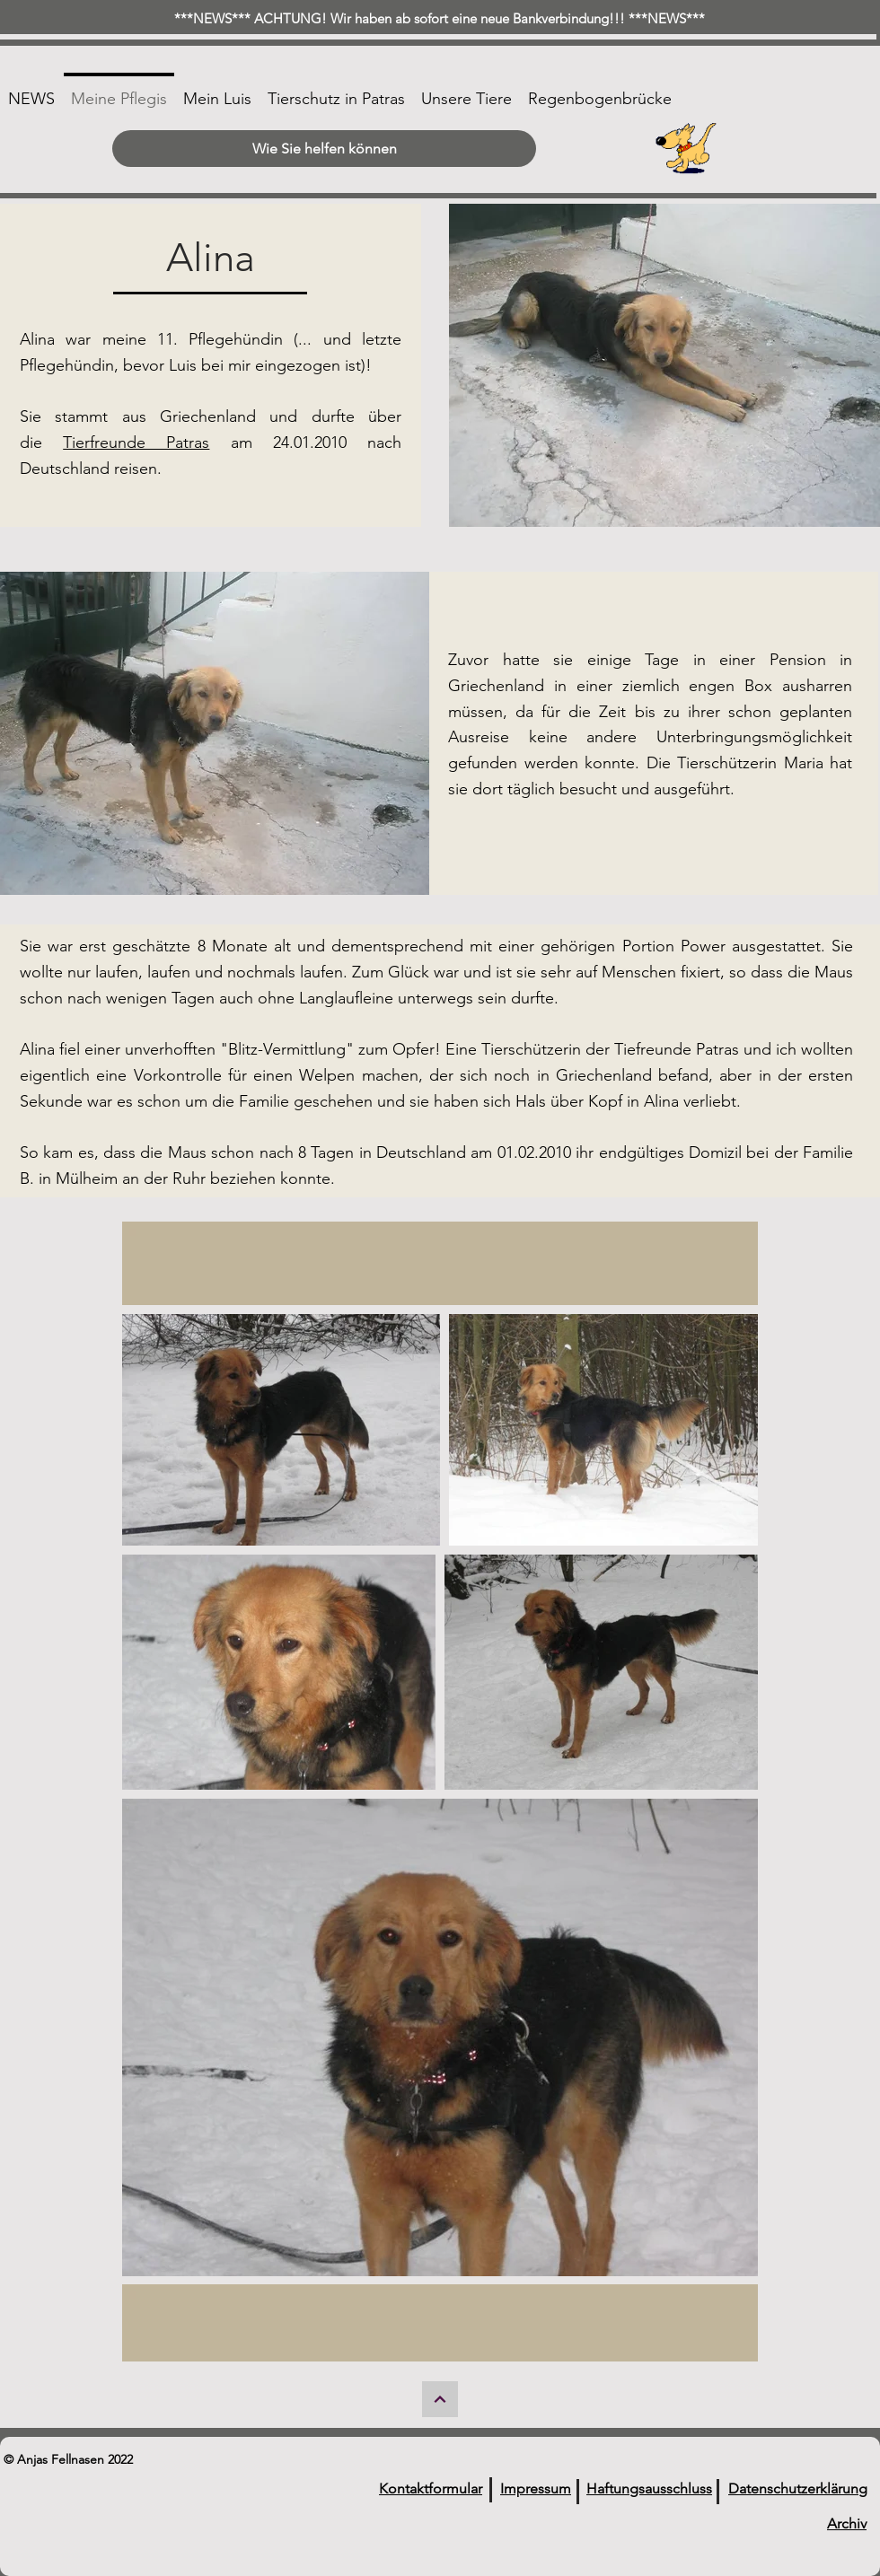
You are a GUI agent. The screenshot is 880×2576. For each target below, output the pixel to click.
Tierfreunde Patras (136, 442)
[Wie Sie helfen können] (324, 148)
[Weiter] (440, 2399)
